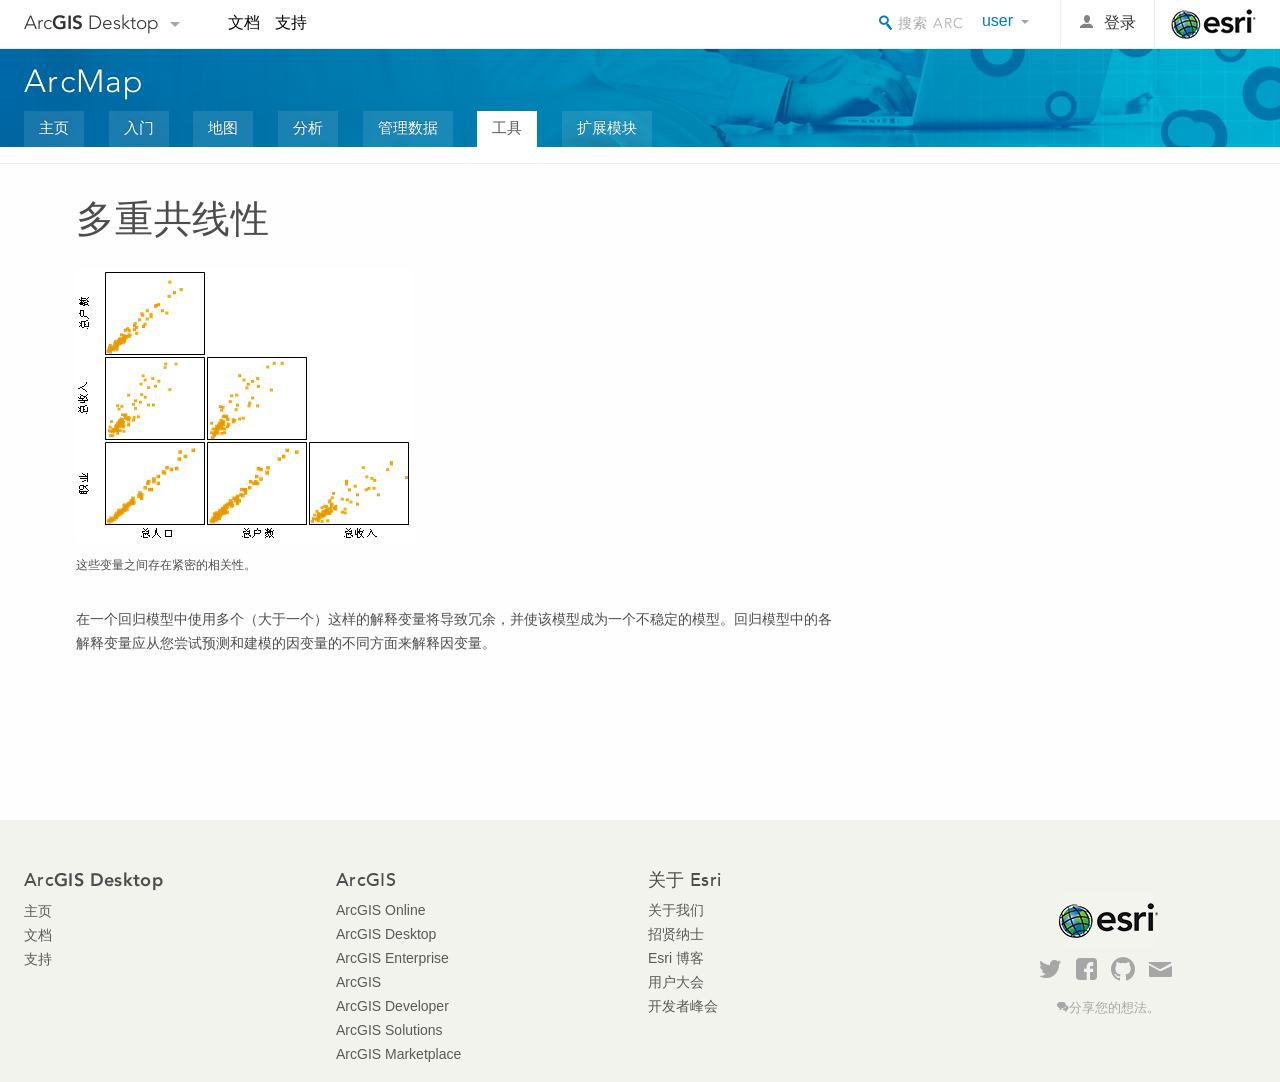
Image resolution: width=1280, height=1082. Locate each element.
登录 (1120, 22)
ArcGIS (358, 982)
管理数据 (408, 127)
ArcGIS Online (380, 910)
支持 (291, 22)
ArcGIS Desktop (386, 934)
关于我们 (676, 910)
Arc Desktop (91, 22)
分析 (308, 127)
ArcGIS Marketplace (398, 1054)
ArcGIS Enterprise (392, 958)
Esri (1213, 24)
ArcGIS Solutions (389, 1030)
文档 (244, 22)
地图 (223, 127)
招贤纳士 (676, 934)
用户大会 (676, 982)
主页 (54, 127)
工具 (507, 127)
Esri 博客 (676, 958)
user (997, 20)
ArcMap (84, 81)
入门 (139, 127)
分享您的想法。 (1114, 1008)
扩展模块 (607, 127)
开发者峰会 (683, 1006)
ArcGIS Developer (392, 1006)
